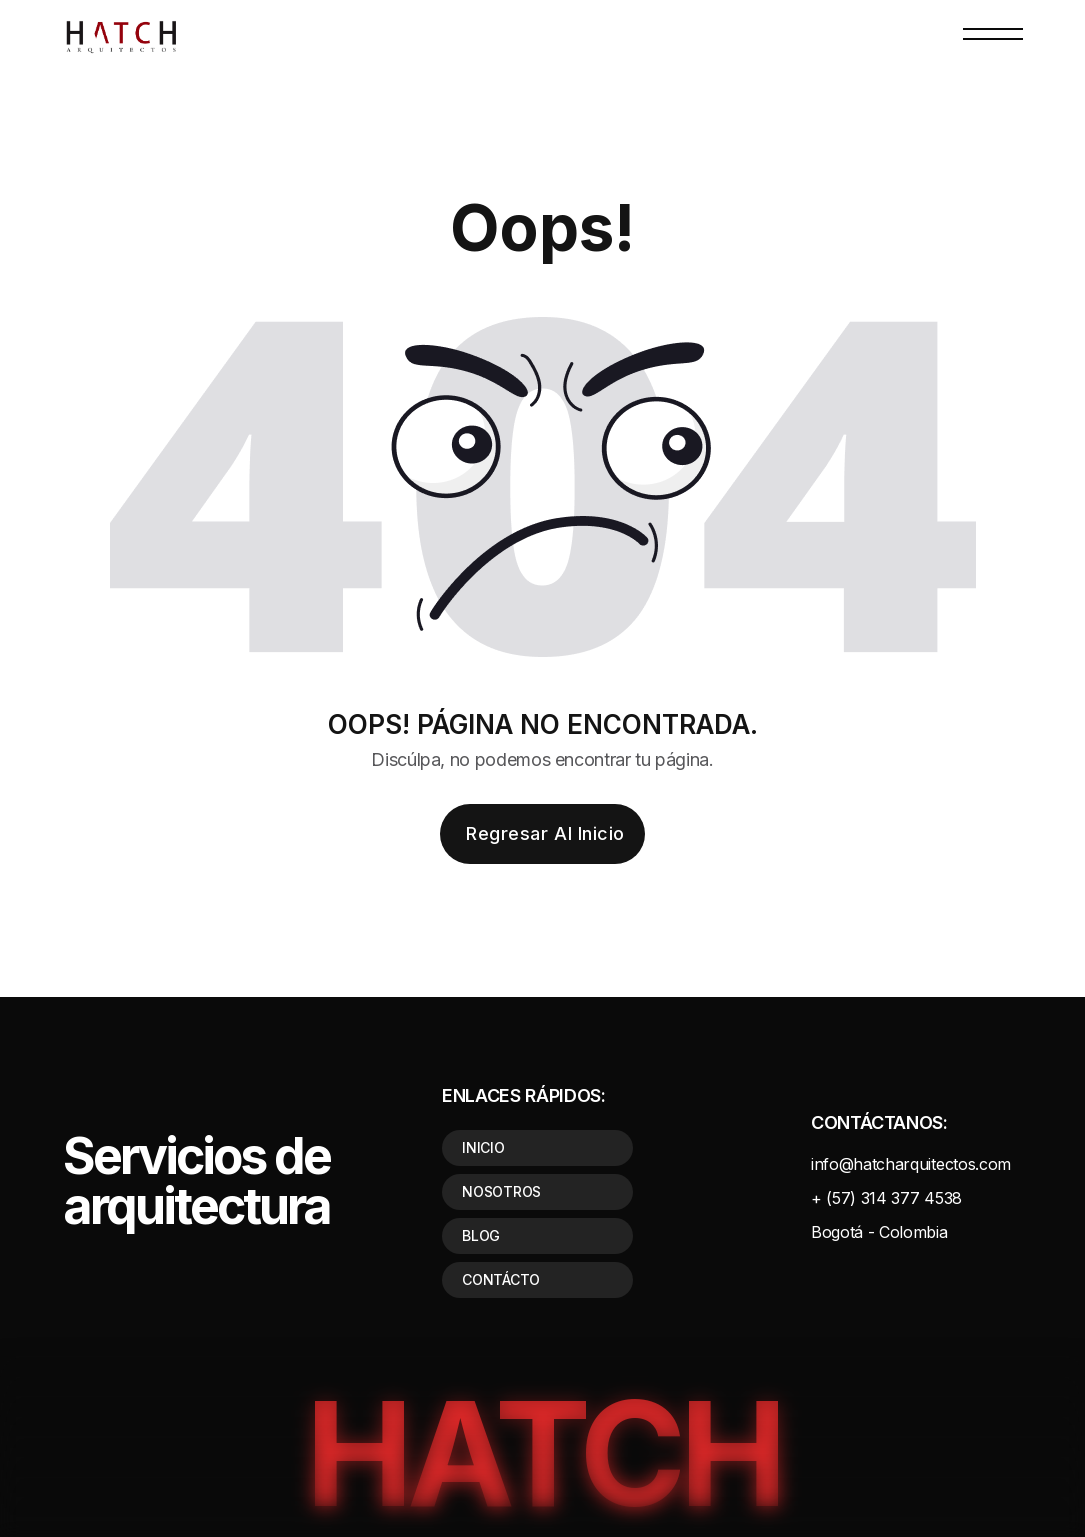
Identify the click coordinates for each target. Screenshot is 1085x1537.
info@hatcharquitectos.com (911, 1164)
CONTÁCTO (501, 1279)
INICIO (483, 1147)
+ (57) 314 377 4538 (886, 1198)
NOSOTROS (501, 1191)
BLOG (481, 1235)
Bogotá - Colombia (879, 1232)
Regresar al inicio (545, 833)
